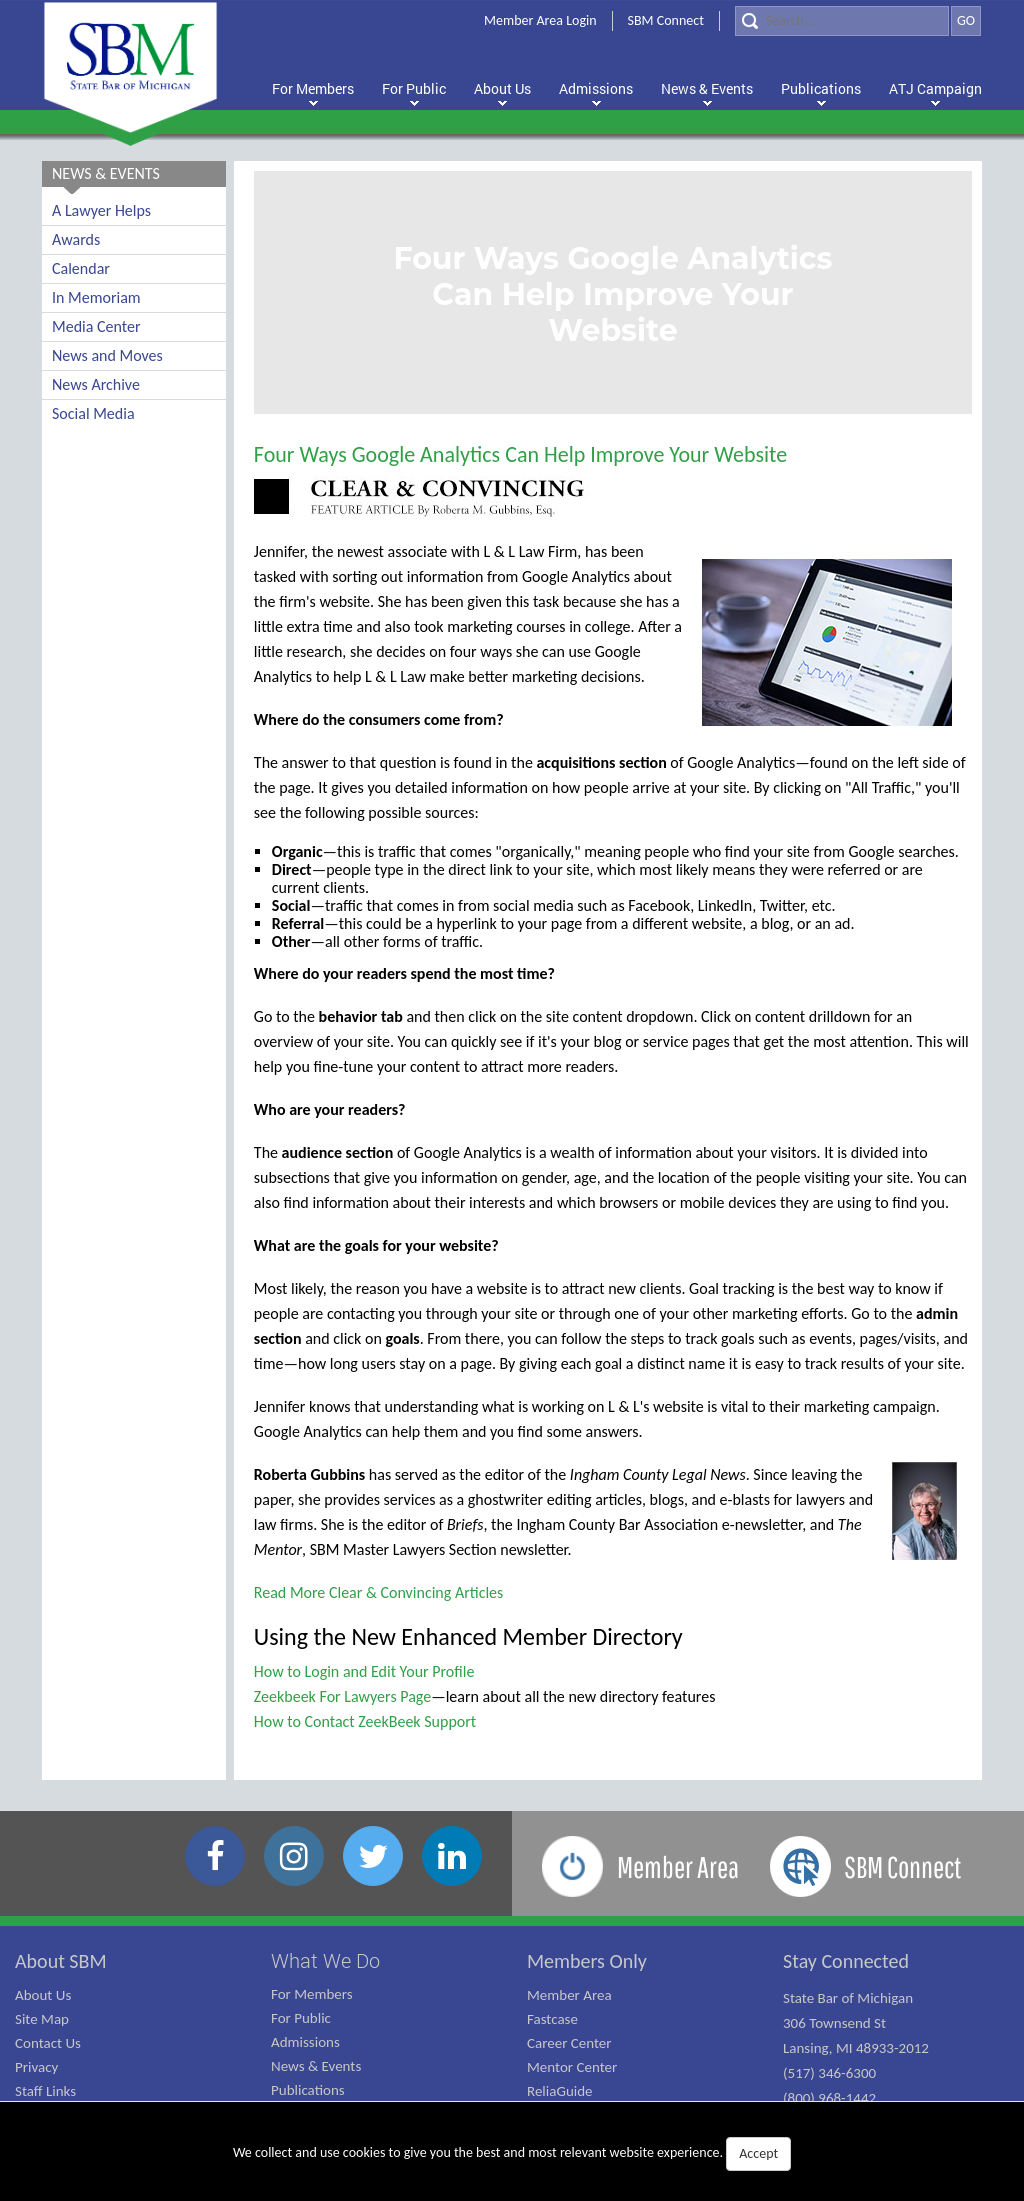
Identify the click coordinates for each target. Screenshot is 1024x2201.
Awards (76, 239)
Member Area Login (540, 20)
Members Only (587, 1961)
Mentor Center (572, 2067)
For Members (312, 1994)
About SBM (61, 1961)
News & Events (316, 2066)
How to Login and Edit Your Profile (364, 1671)
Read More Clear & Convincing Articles (378, 1592)
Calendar (81, 268)
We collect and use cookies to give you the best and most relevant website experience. (512, 2154)
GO (966, 20)
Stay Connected (846, 1961)
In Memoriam (96, 297)
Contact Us (48, 2043)
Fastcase (552, 2019)
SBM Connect (666, 20)
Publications (308, 2090)
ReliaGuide (560, 2091)
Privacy (36, 2067)
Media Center (96, 326)
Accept (758, 2153)
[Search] (842, 21)
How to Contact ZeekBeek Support (365, 1721)
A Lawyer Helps (101, 210)
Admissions (305, 2042)
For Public (301, 2018)
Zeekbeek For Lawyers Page (342, 1696)
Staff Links (45, 2091)
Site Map (42, 2019)
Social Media (93, 413)
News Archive (96, 384)
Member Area (569, 1995)
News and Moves (107, 355)
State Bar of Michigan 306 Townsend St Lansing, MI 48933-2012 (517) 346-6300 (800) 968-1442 (856, 2048)
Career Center (569, 2043)
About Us (43, 1995)
